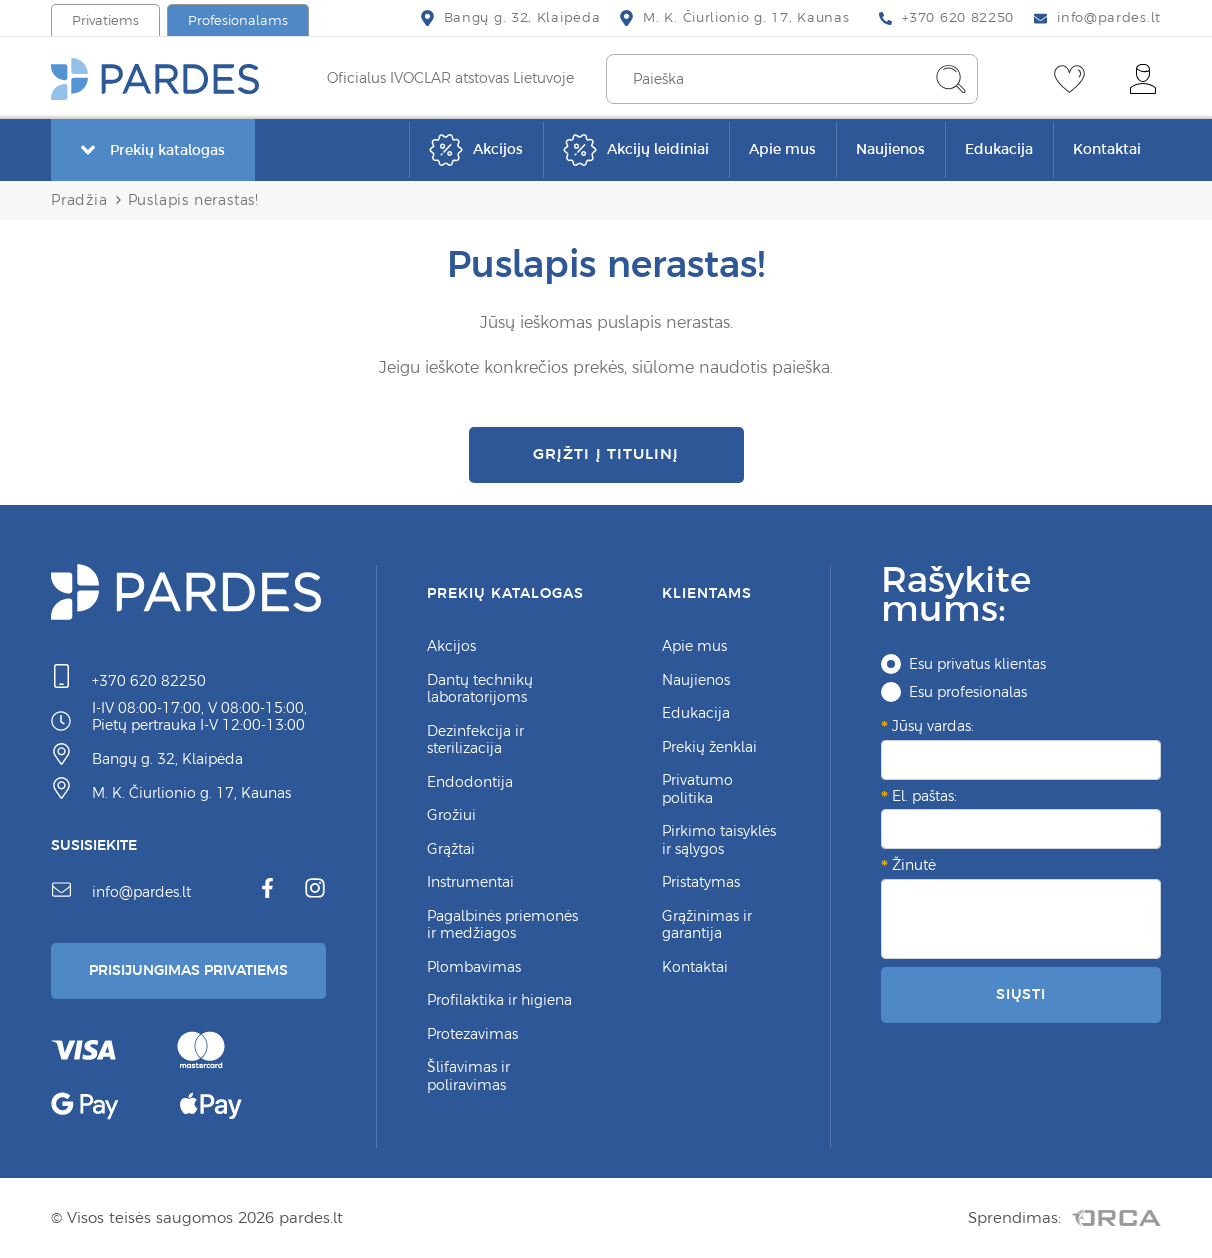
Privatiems (105, 20)
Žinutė (914, 865)
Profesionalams (238, 20)
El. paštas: (924, 796)
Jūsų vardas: (933, 726)
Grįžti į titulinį (605, 453)
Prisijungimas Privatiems (188, 970)
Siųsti (1021, 994)
